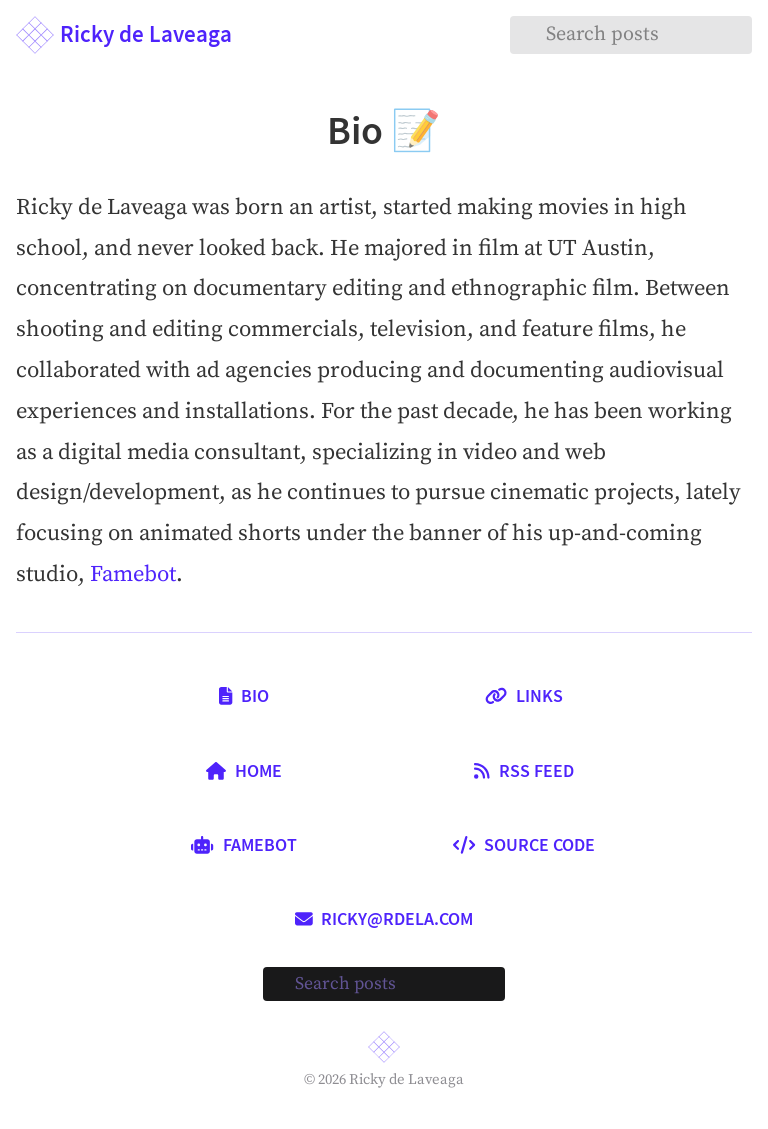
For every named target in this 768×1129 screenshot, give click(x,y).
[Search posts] (631, 35)
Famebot (133, 574)
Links (524, 696)
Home (244, 771)
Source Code (524, 845)
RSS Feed (523, 771)
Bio (244, 696)
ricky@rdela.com (384, 919)
